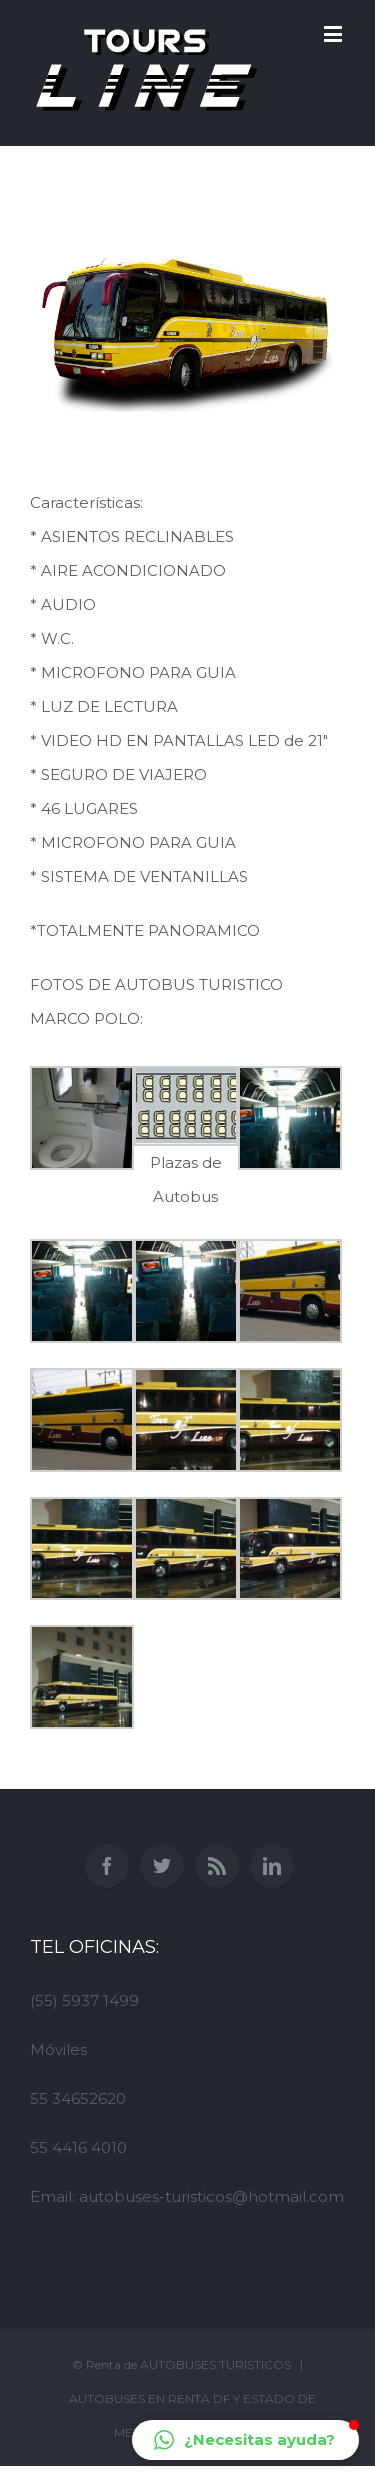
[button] (245, 2440)
